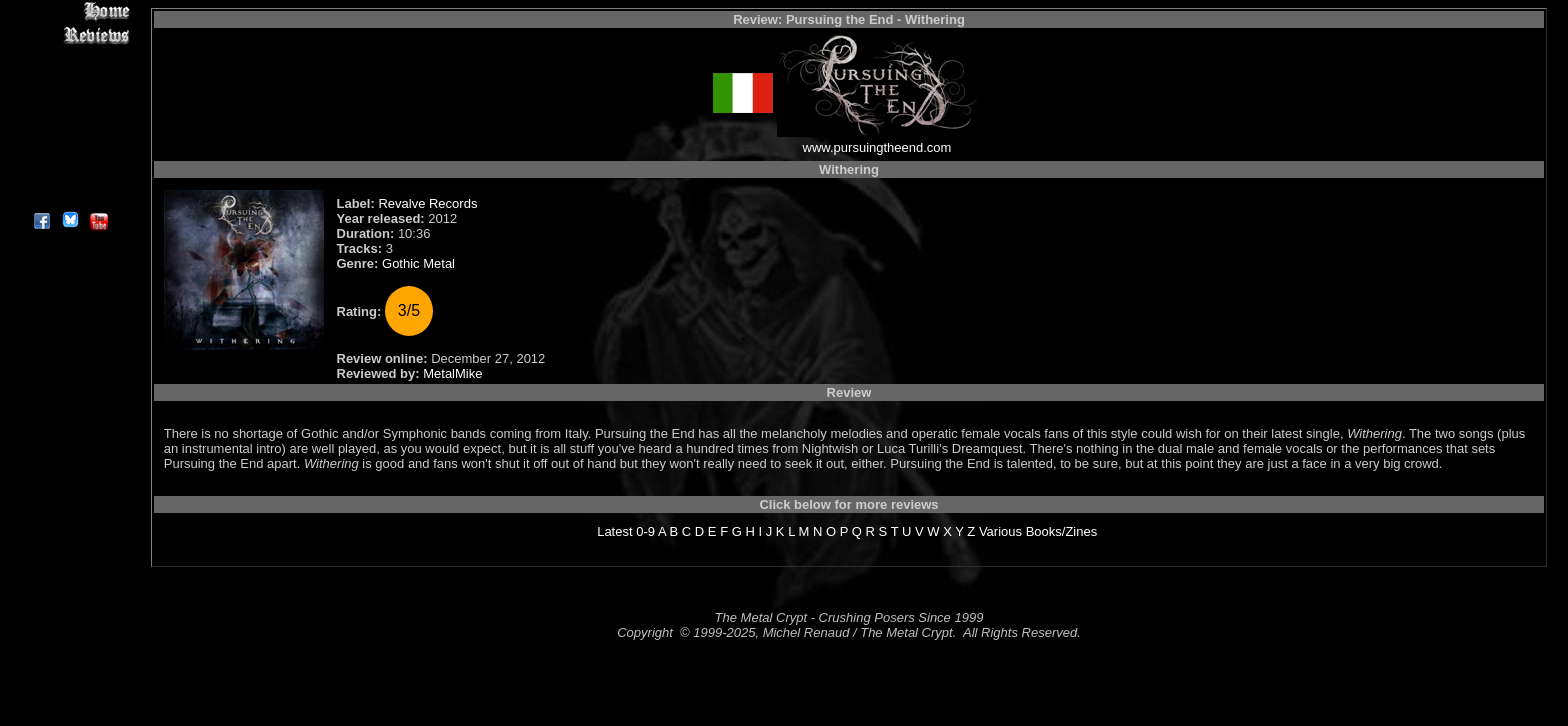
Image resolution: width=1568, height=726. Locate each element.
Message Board (69, 103)
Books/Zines (1062, 531)
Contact (69, 172)
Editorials (69, 80)
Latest (614, 531)
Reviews (69, 34)
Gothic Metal (418, 263)
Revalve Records (427, 203)
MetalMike (452, 373)
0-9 (645, 531)
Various (1000, 531)
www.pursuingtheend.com (877, 147)
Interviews (69, 57)
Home (69, 11)
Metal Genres (69, 126)
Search (69, 149)
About (69, 195)
